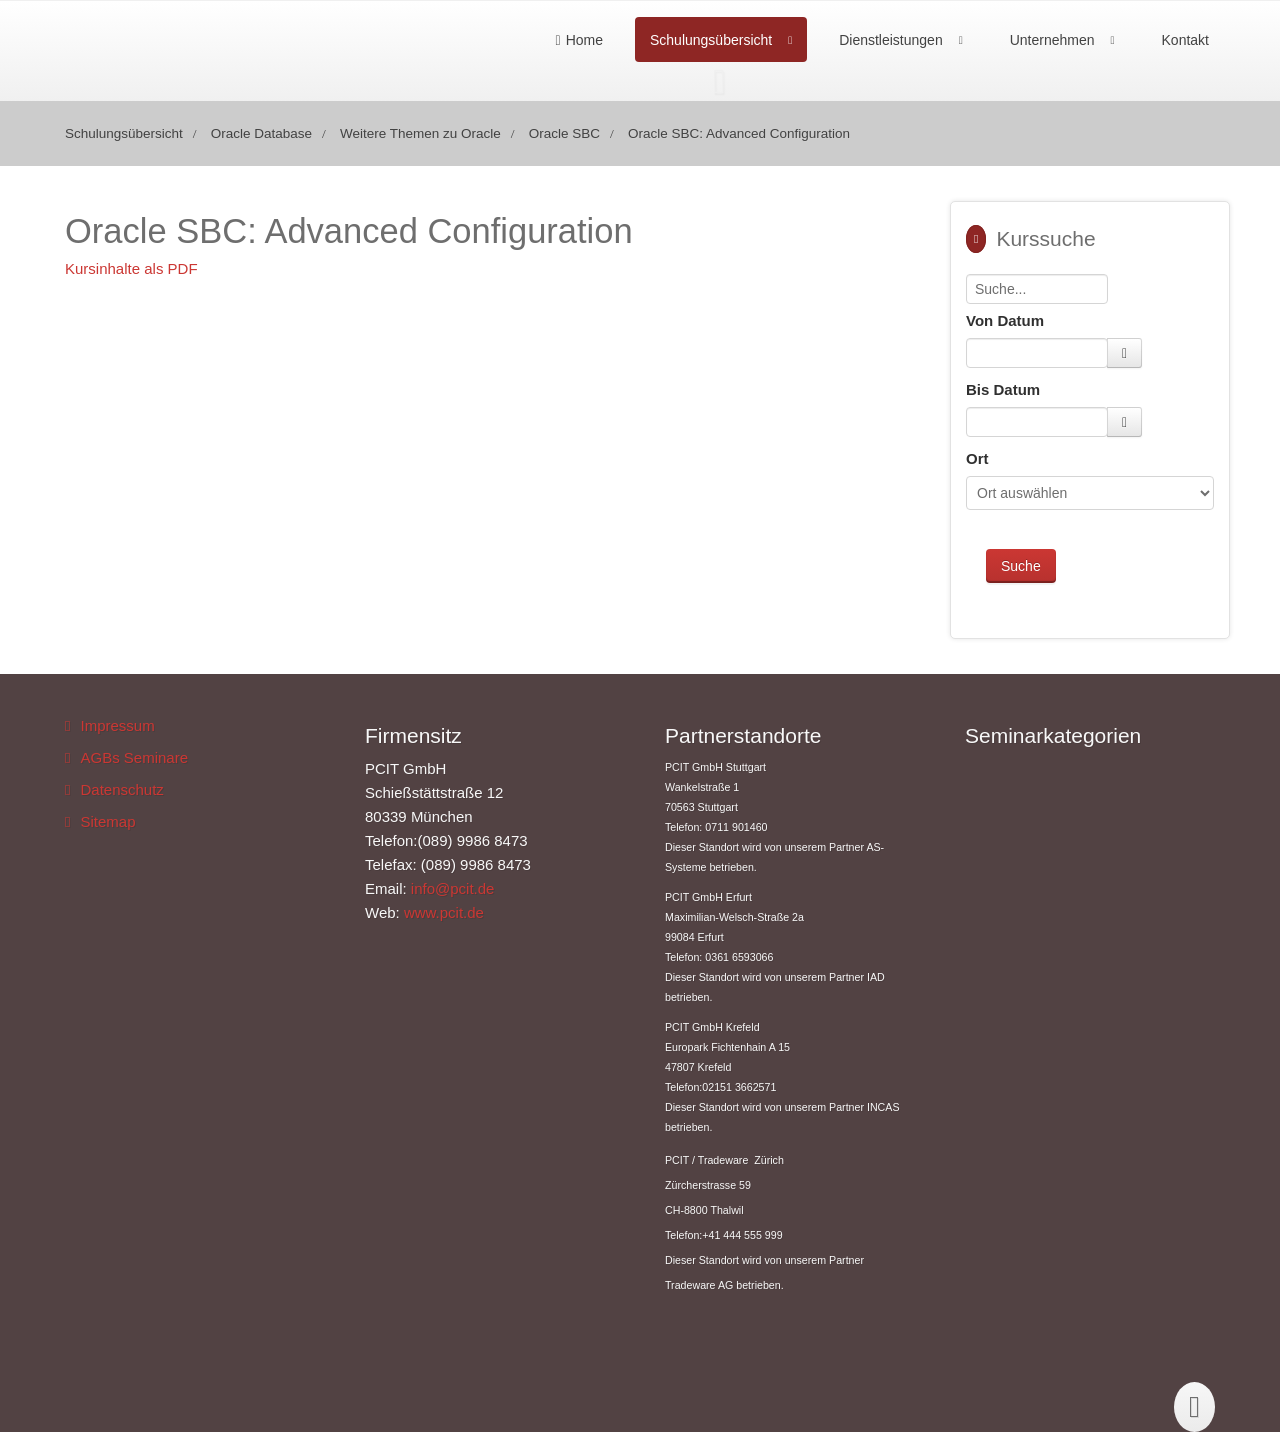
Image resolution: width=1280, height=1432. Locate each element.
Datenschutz (121, 789)
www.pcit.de (444, 912)
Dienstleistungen (891, 40)
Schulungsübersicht (711, 40)
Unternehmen (1052, 40)
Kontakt (1185, 40)
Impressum (117, 725)
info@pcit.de (453, 888)
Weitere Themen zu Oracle (420, 133)
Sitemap (107, 821)
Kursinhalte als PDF (131, 268)
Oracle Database (261, 133)
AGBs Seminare (134, 757)
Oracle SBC (564, 133)
